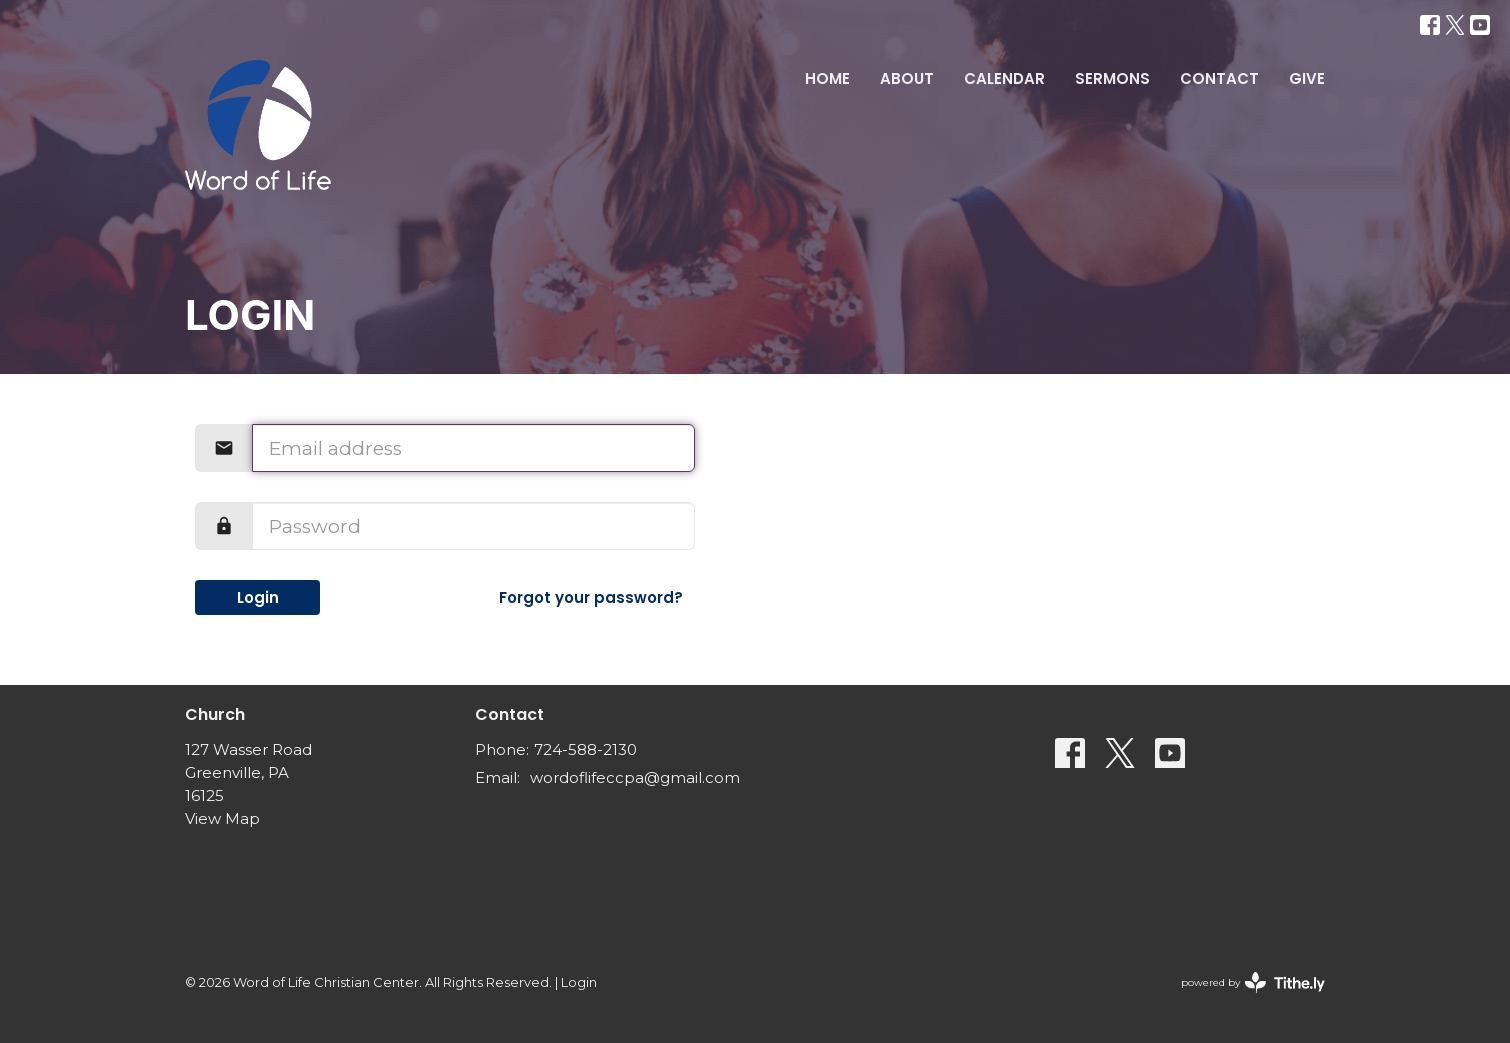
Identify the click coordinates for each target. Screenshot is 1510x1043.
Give (1307, 78)
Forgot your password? (591, 597)
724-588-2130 (585, 749)
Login (258, 597)
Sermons (1112, 78)
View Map (222, 818)
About (907, 78)
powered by (1253, 982)
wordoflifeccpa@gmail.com (635, 777)
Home (827, 78)
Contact (1219, 78)
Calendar (1004, 78)
